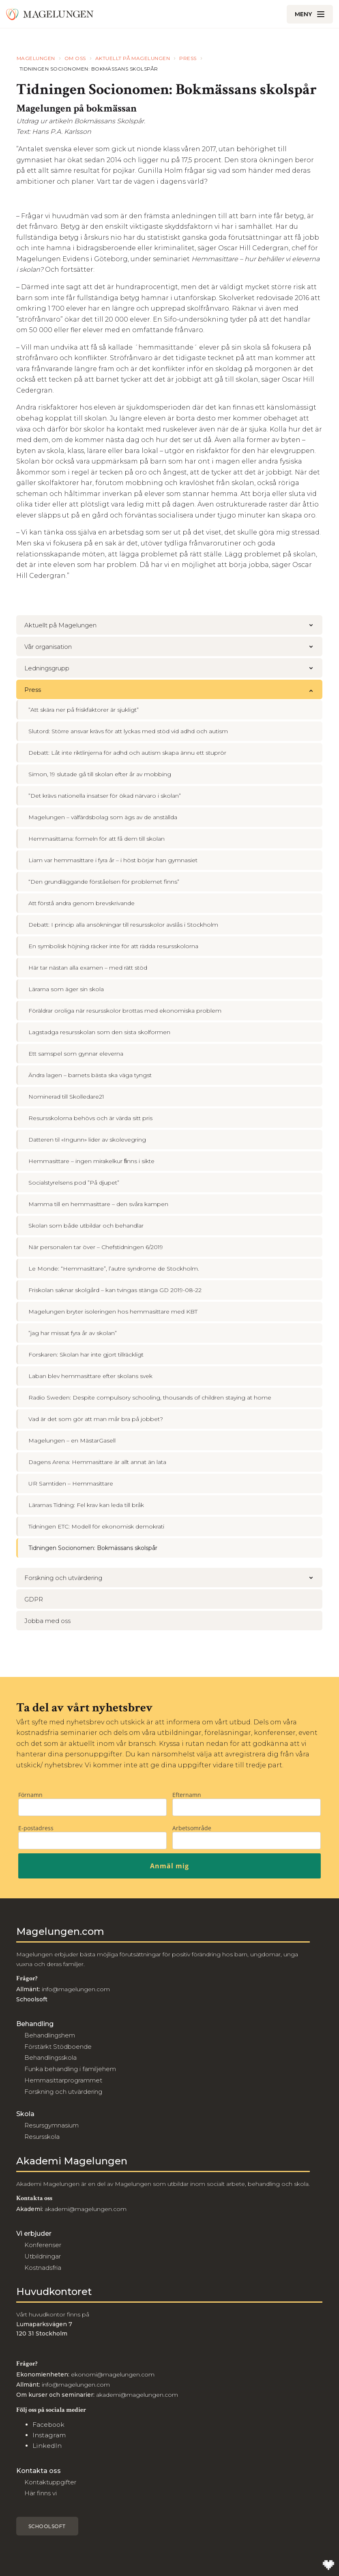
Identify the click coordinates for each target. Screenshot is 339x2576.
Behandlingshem (49, 2035)
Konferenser (42, 2245)
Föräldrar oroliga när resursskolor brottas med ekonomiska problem (124, 1010)
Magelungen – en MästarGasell (72, 1440)
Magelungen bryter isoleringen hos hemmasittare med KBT (112, 1311)
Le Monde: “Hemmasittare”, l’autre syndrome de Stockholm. (113, 1268)
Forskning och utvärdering (173, 1577)
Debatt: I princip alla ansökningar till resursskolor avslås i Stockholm (123, 924)
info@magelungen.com (75, 1989)
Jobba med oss (47, 1621)
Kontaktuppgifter (50, 2482)
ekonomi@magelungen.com (112, 2374)
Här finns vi (40, 2493)
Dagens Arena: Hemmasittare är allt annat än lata (97, 1462)
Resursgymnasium (51, 2125)
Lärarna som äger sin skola (66, 989)
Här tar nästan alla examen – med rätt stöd (87, 967)
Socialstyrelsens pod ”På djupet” (73, 1182)
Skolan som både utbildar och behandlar (86, 1225)
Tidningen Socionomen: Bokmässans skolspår (92, 1548)
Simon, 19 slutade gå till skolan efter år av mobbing (99, 774)
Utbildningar (42, 2256)
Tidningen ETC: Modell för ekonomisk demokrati (96, 1526)
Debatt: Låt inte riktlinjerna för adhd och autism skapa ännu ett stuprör (127, 752)
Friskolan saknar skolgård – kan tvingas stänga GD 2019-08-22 (115, 1290)
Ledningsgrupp (173, 668)
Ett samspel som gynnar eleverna (75, 1053)
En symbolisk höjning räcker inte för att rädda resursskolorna (113, 946)
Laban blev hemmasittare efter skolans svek (90, 1376)
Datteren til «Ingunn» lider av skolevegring (87, 1139)
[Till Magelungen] (50, 14)
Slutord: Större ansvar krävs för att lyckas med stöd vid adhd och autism (128, 731)
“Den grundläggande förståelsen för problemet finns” (103, 881)
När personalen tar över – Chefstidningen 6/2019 (95, 1247)
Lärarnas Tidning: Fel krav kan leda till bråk (86, 1505)
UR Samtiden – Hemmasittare (70, 1483)
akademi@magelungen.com (86, 2209)
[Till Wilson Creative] (328, 2565)
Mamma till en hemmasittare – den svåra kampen (98, 1204)
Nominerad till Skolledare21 (66, 1096)
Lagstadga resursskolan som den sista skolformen (99, 1032)
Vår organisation (173, 646)
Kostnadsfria (42, 2268)
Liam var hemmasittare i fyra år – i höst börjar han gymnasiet (112, 860)
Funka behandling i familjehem (70, 2069)
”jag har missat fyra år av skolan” (72, 1333)
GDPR (33, 1599)
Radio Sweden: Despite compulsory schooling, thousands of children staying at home (149, 1397)
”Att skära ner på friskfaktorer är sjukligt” (83, 709)
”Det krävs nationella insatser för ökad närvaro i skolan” (104, 795)
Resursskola (42, 2137)
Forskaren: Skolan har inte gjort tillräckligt (86, 1354)
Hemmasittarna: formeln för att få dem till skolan (96, 838)
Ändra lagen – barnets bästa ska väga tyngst (90, 1075)
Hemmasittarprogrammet (63, 2080)
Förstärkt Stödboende (58, 2047)
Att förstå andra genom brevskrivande (81, 903)
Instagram (49, 2435)
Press (173, 689)
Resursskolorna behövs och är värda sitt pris (90, 1118)
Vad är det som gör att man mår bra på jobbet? (95, 1419)
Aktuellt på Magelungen (173, 625)
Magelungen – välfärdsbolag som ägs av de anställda (102, 817)
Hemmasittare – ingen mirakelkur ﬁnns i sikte (91, 1161)
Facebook (48, 2424)
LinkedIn (47, 2445)
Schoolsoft (47, 2526)
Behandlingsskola (50, 2057)
